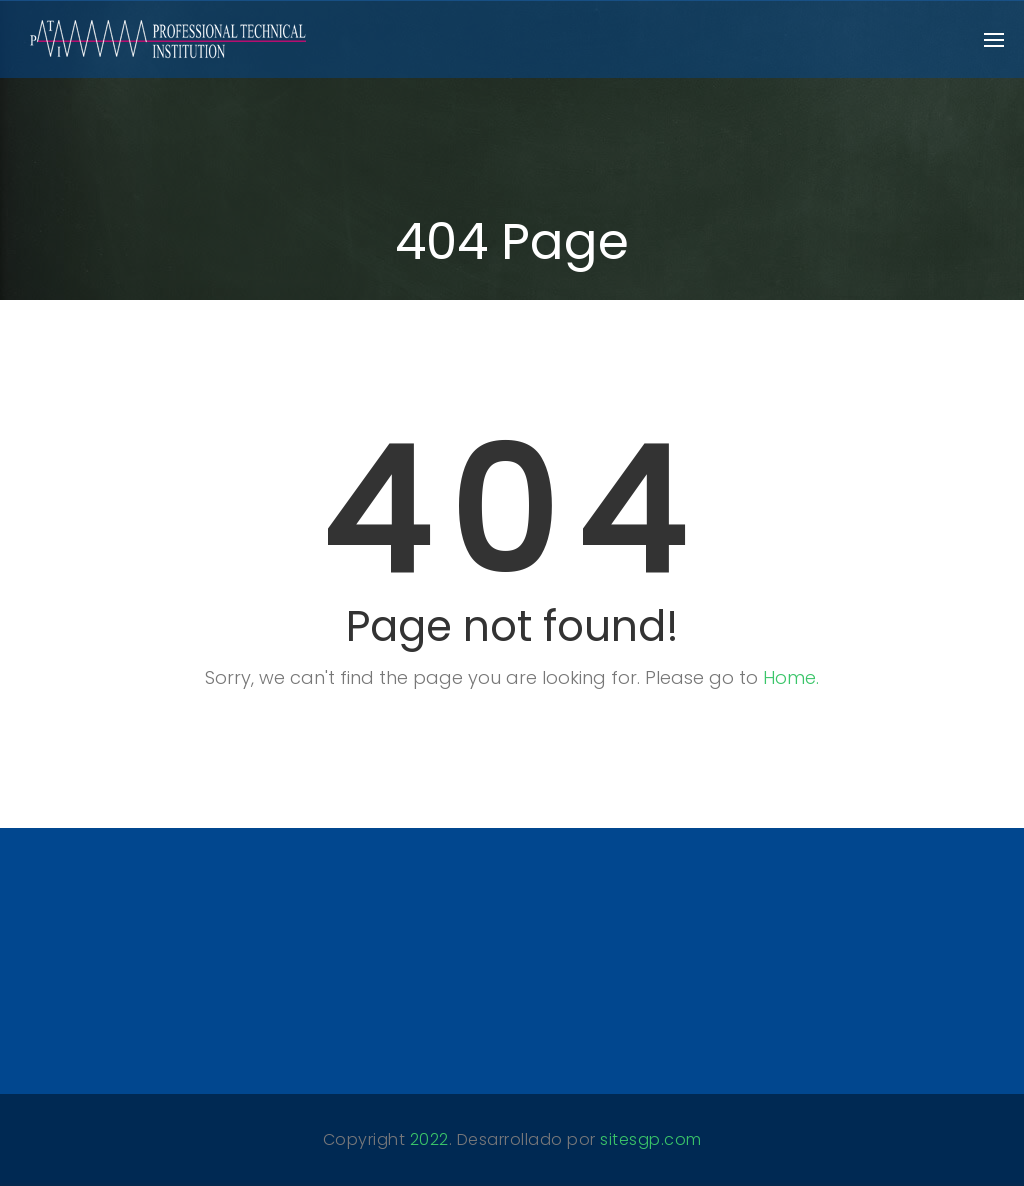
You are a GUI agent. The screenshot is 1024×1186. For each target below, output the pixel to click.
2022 (429, 1139)
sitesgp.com (651, 1139)
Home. (791, 677)
